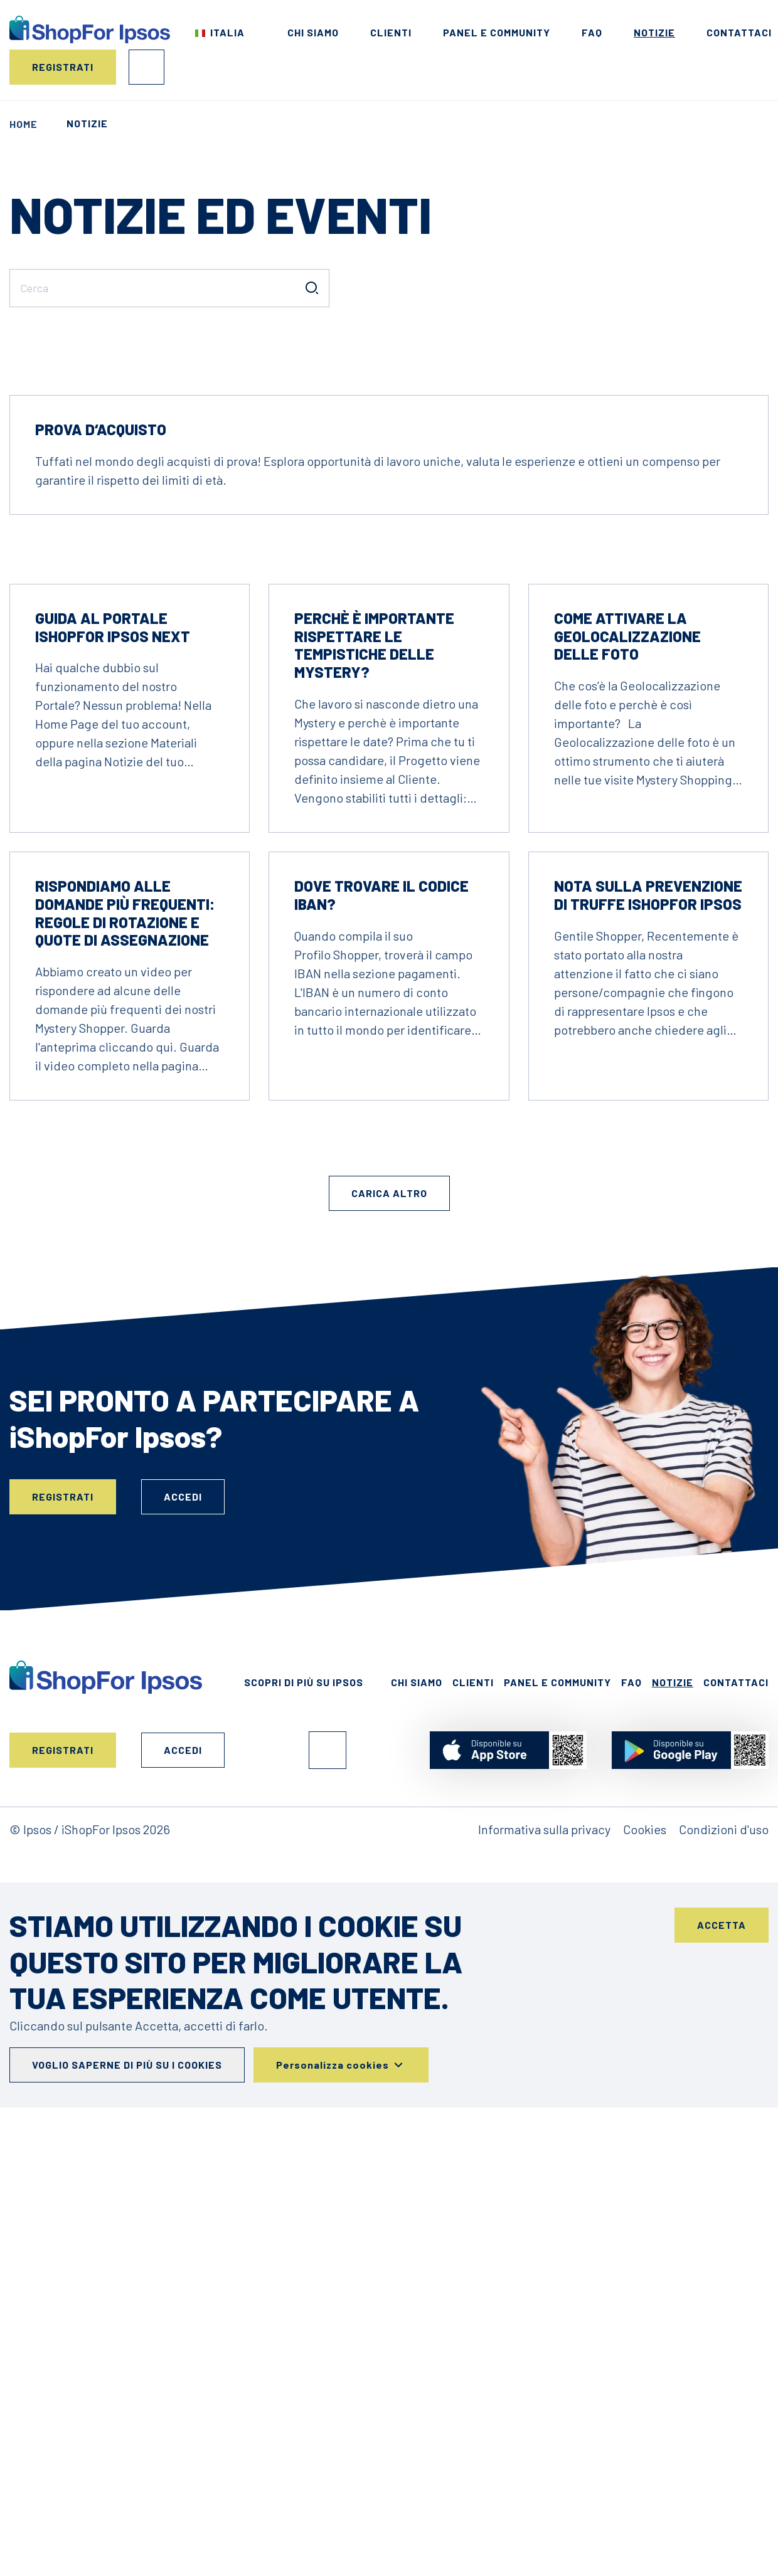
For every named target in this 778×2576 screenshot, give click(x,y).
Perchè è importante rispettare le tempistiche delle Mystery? (374, 1014)
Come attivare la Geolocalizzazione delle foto (627, 1005)
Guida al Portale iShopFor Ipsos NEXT (112, 996)
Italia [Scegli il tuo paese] (227, 32)
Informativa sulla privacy (544, 2198)
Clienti (391, 32)
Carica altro (389, 1562)
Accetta (721, 2294)
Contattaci (739, 32)
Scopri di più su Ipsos (303, 2051)
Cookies (644, 2198)
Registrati (62, 67)
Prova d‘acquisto (100, 798)
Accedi (146, 67)
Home (23, 124)
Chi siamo (313, 32)
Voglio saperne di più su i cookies (127, 2434)
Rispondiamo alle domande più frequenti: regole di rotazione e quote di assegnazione (125, 1282)
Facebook (327, 2119)
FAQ (592, 32)
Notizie (654, 32)
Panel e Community (496, 32)
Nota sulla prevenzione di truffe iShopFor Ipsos (648, 1264)
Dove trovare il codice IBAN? (381, 1264)
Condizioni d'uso (724, 2198)
